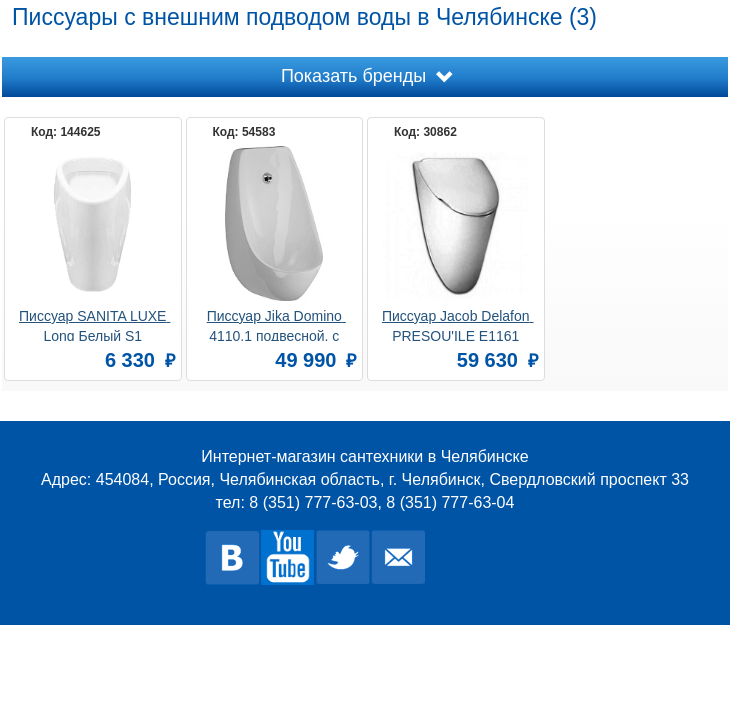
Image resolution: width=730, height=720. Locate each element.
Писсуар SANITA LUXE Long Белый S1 (94, 324)
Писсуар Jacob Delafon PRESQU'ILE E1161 (458, 324)
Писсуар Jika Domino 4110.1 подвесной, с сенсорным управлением (274, 324)
